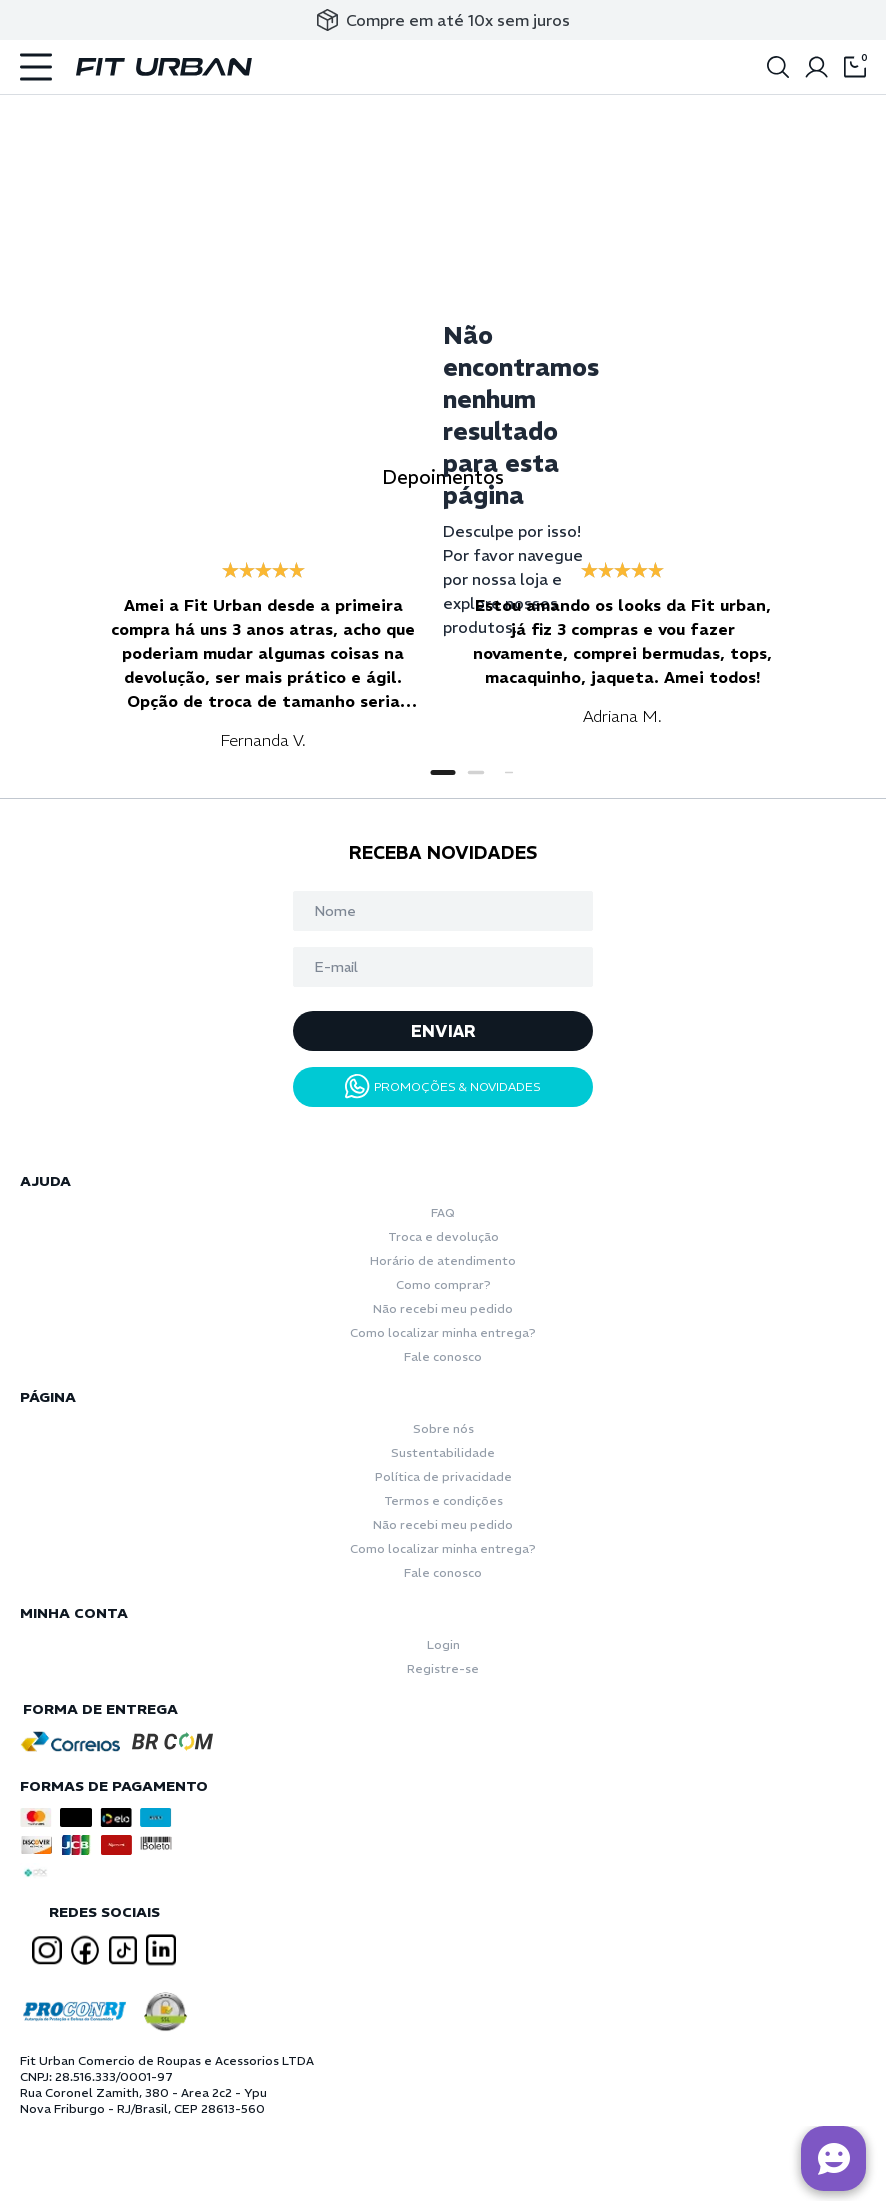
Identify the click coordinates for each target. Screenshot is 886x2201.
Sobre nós (443, 1428)
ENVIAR (443, 1031)
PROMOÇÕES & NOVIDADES (443, 1086)
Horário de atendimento (443, 1260)
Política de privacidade (443, 1476)
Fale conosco (443, 1356)
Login (443, 1644)
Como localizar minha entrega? (443, 1332)
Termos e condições (443, 1500)
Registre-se (443, 1668)
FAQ (443, 1212)
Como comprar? (443, 1284)
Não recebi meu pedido (443, 1308)
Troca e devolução (443, 1236)
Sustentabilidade (443, 1452)
